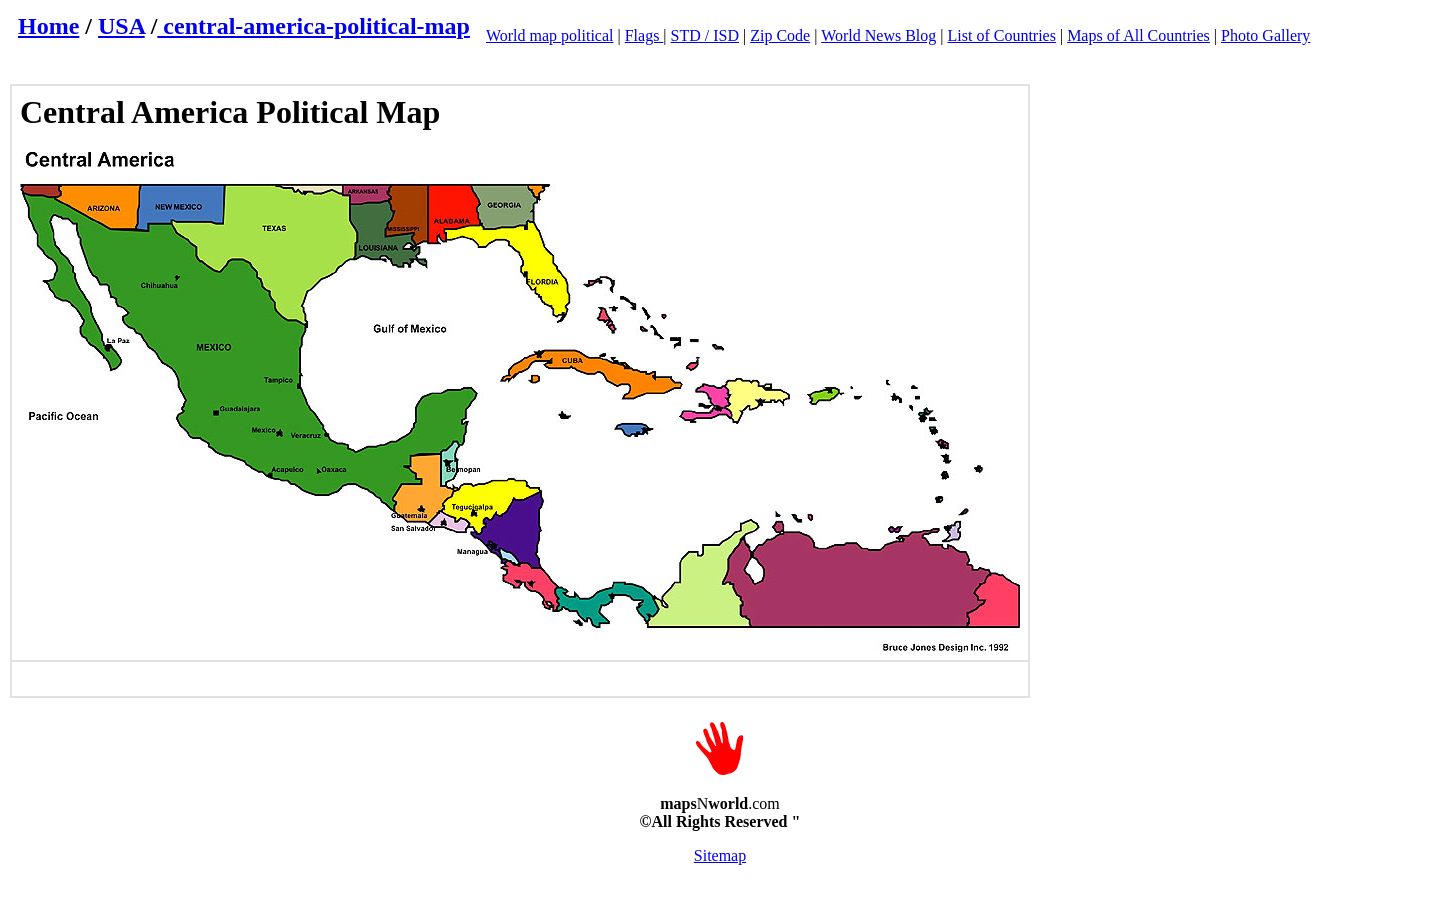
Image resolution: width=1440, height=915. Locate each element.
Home (48, 26)
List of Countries (1002, 35)
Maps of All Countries (1138, 35)
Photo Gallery (1265, 35)
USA (121, 26)
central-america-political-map (313, 26)
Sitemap (720, 855)
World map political (550, 35)
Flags (644, 35)
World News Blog (878, 35)
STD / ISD (705, 35)
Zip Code (780, 35)
